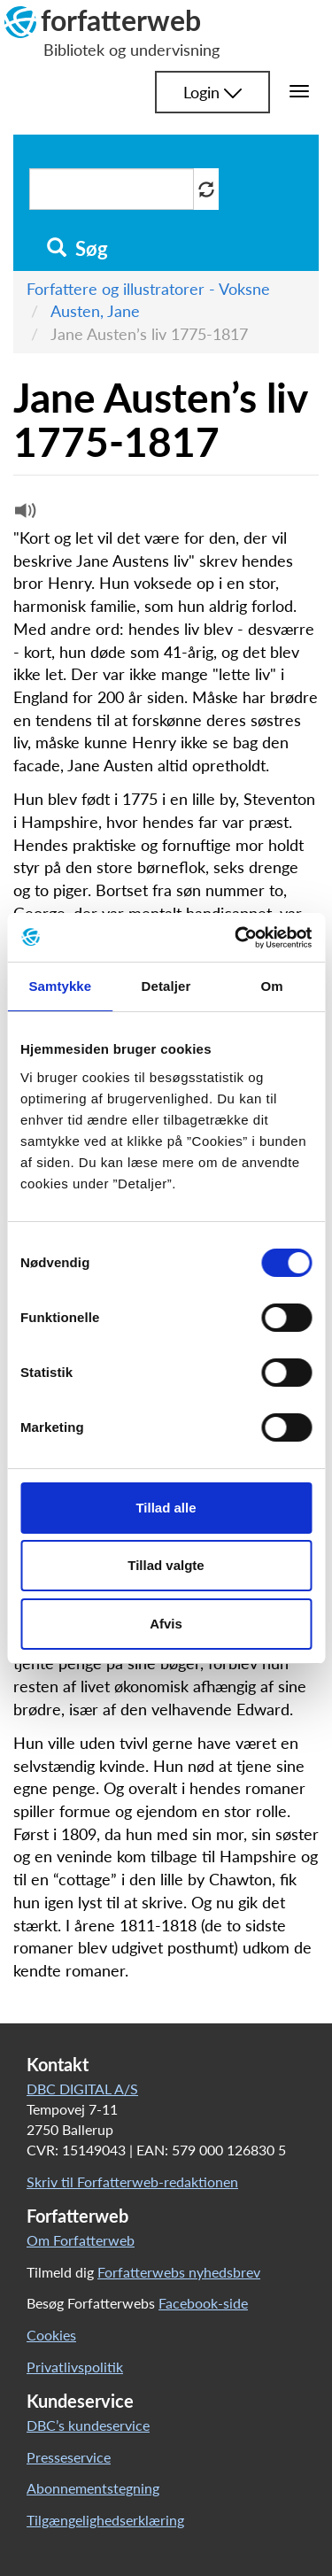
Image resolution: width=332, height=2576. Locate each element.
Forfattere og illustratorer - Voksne (148, 288)
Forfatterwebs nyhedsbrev (178, 2271)
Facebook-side (203, 2302)
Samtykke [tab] (59, 986)
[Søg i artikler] (111, 189)
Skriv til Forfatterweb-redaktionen (132, 2181)
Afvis (166, 1623)
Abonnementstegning (93, 2487)
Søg (77, 248)
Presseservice (69, 2456)
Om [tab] (272, 986)
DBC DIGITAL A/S (82, 2088)
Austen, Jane (95, 311)
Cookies (51, 2334)
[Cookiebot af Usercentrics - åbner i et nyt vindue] (236, 937)
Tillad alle (165, 1507)
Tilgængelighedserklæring (105, 2519)
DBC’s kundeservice (88, 2425)
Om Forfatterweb (81, 2240)
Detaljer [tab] (166, 986)
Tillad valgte (165, 1565)
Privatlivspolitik (75, 2366)
